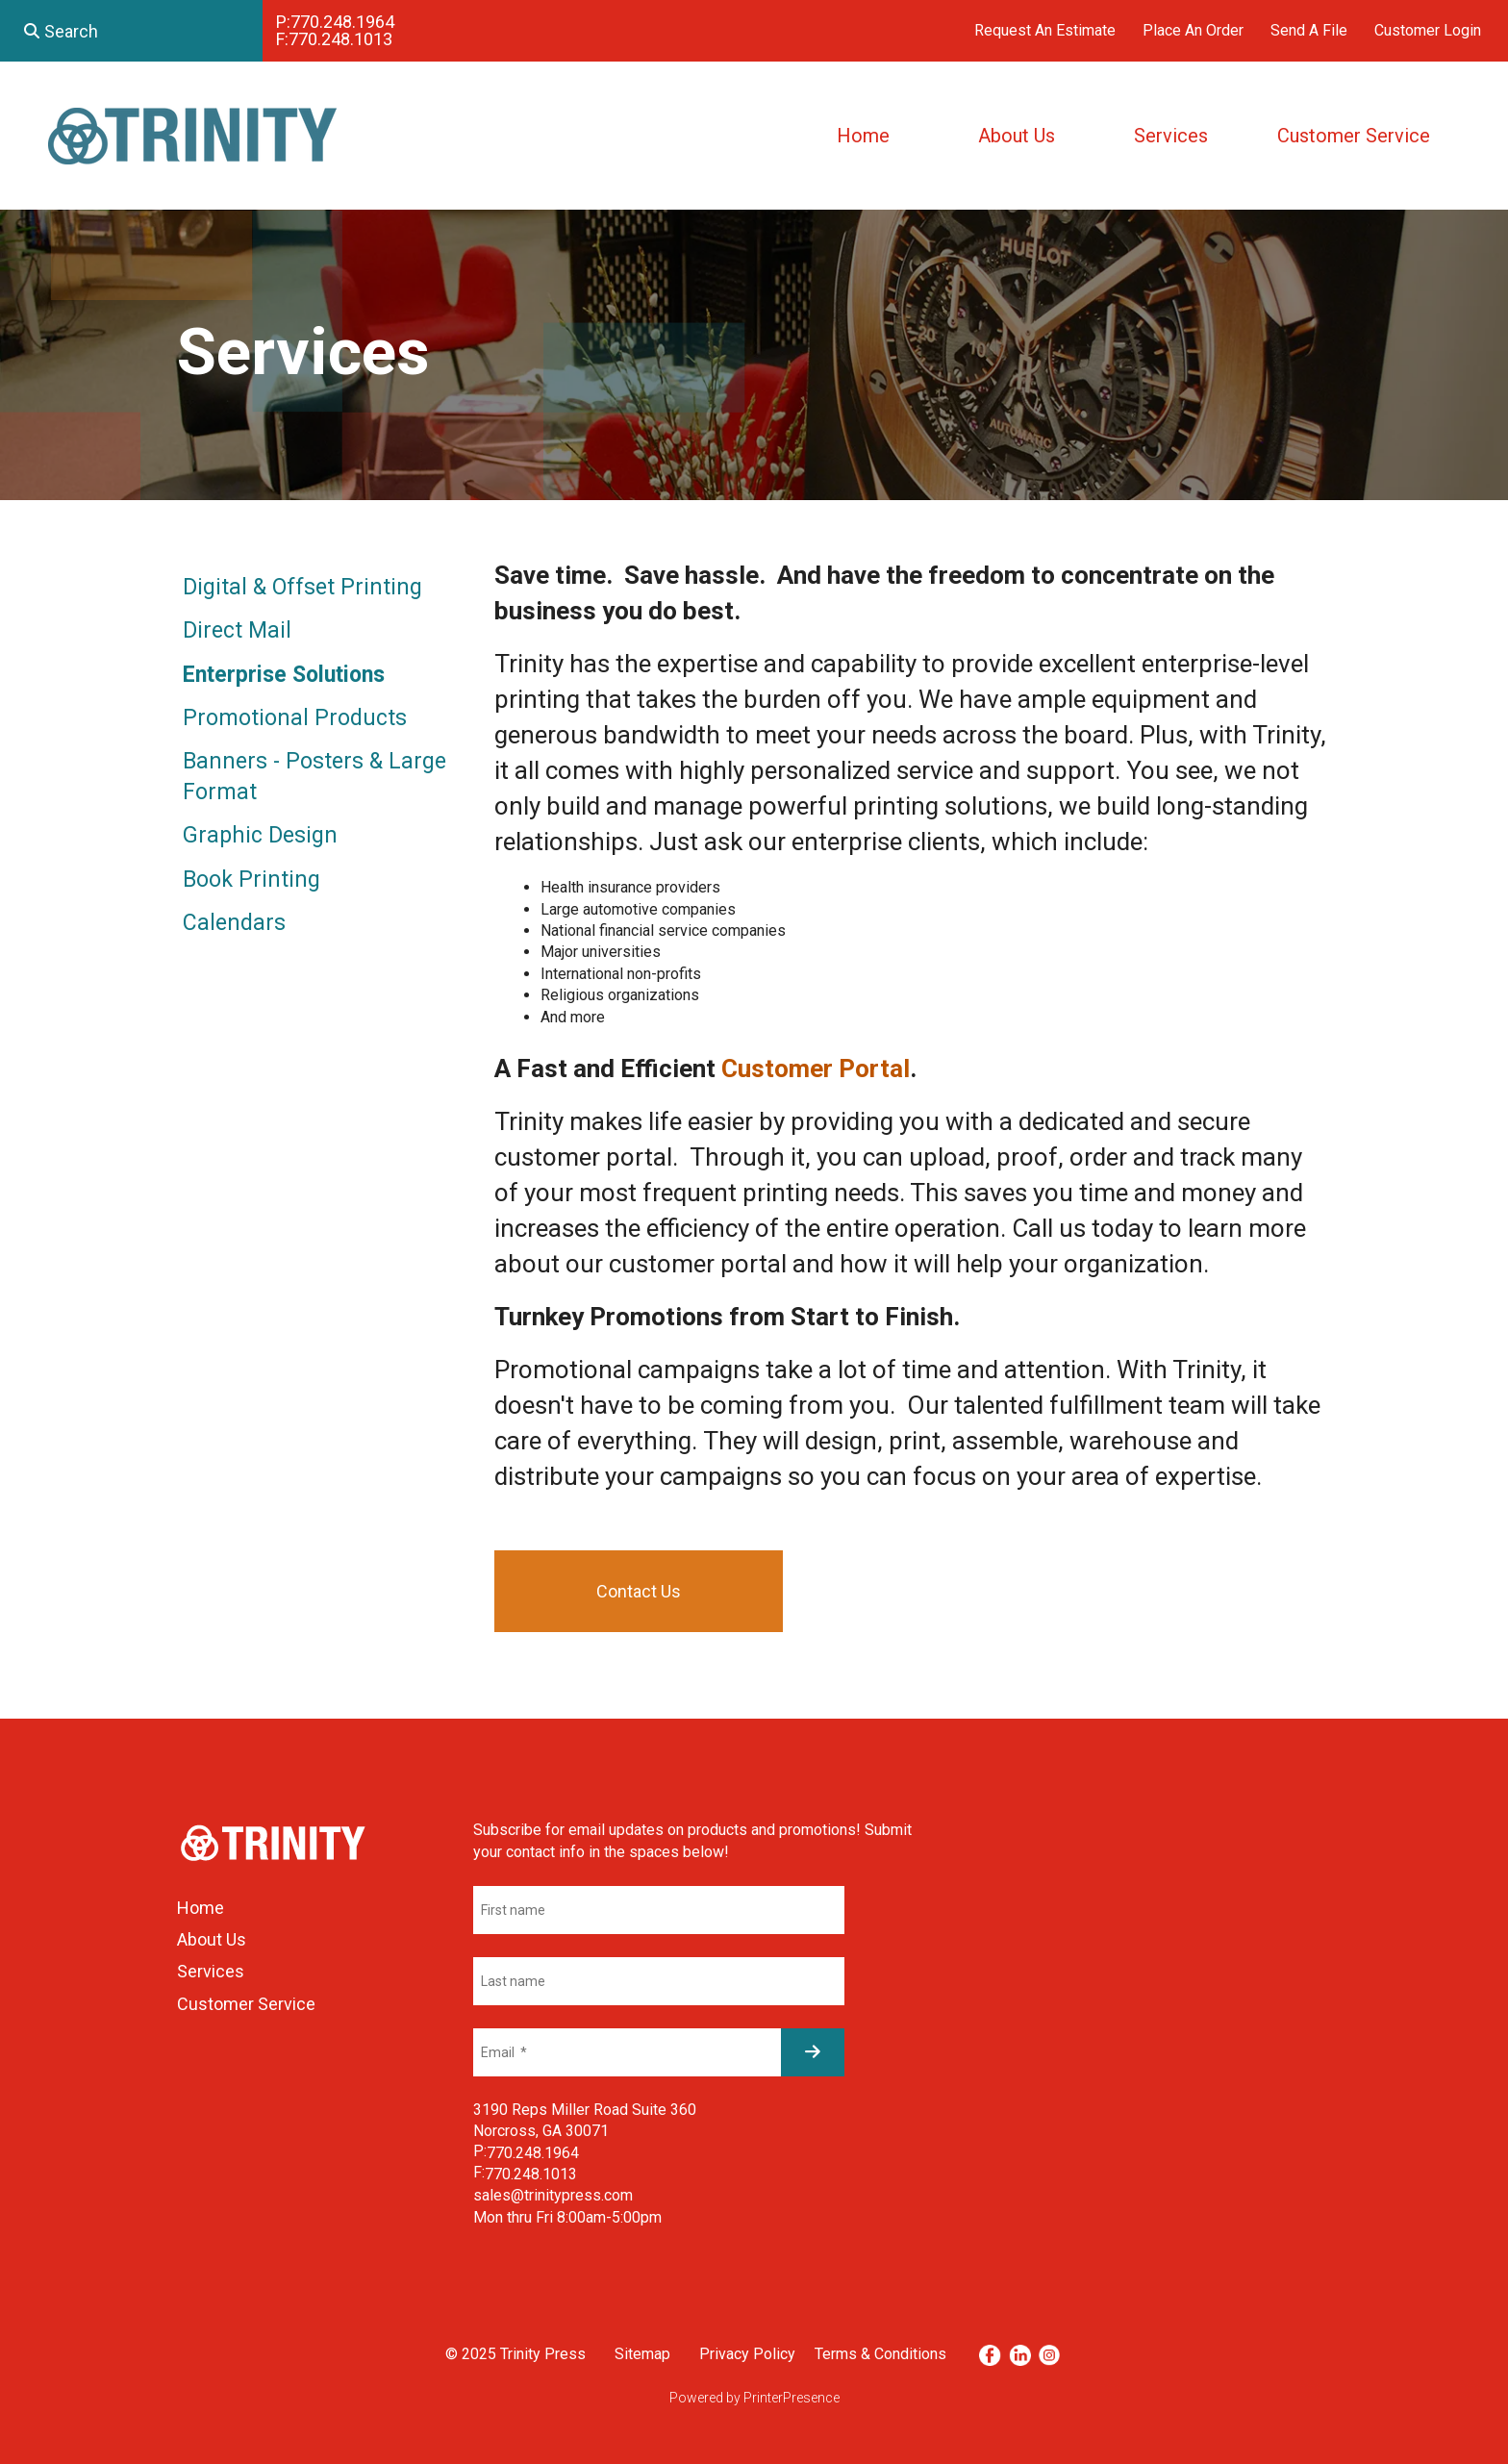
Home (863, 135)
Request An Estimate (1045, 30)
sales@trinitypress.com (553, 2195)
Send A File (1308, 30)
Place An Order (1193, 30)
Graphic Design (260, 835)
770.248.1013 (340, 39)
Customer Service (1353, 135)
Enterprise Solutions (284, 675)
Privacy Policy (747, 2354)
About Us (1016, 135)
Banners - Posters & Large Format (314, 776)
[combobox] (131, 30)
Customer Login (1427, 30)
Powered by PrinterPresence (754, 2397)
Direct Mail (237, 630)
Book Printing (251, 880)
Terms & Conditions (880, 2354)
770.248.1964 (342, 22)
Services (1171, 135)
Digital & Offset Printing (302, 587)
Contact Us (638, 1591)
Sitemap (642, 2354)
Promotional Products (295, 718)
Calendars (234, 923)
